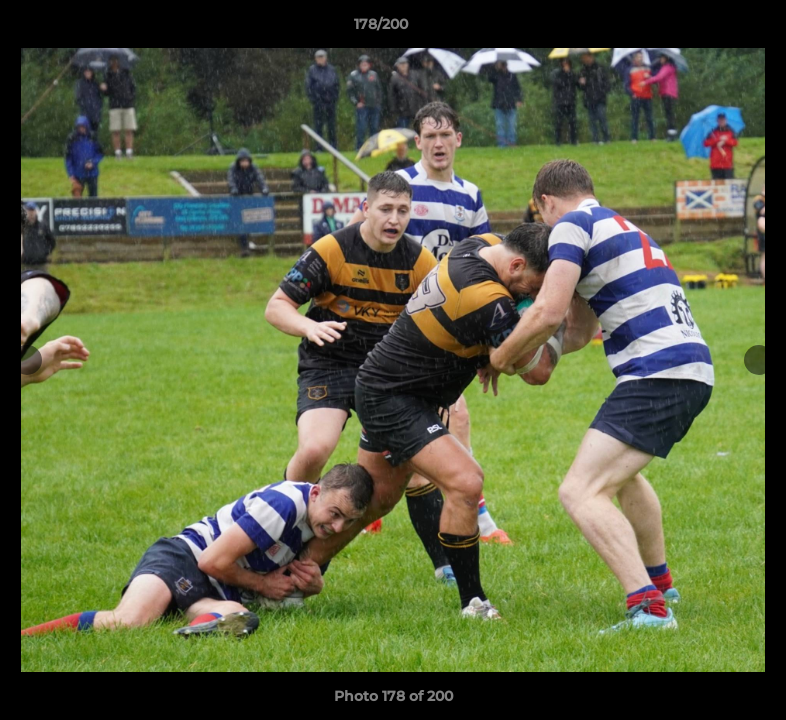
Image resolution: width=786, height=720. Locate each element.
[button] (702, 29)
